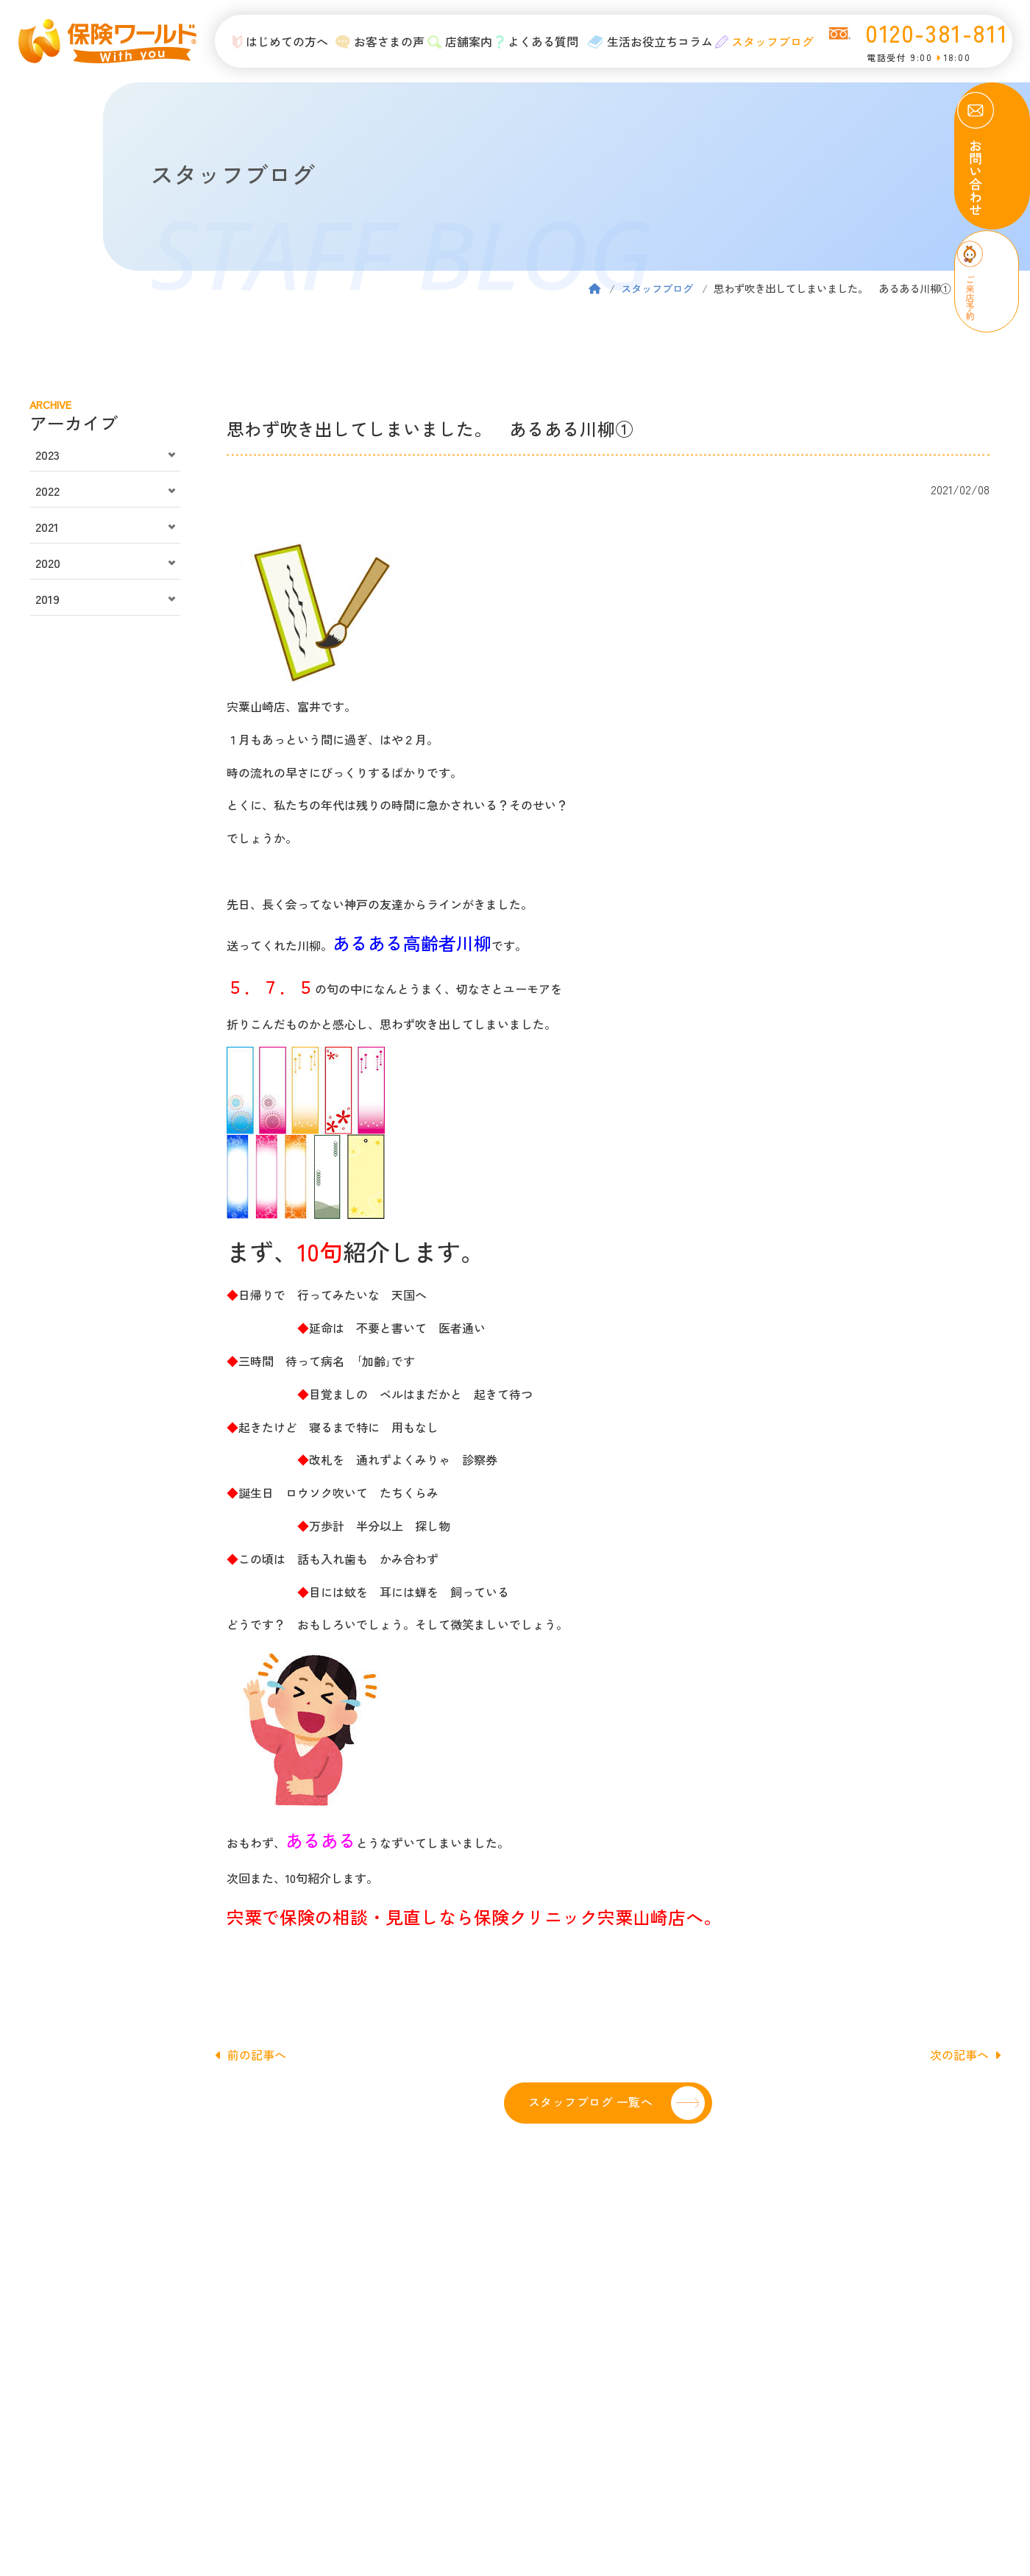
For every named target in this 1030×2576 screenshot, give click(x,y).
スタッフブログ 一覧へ (590, 2101)
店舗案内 (451, 41)
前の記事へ (251, 2054)
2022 (47, 490)
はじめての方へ (272, 41)
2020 (47, 563)
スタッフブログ (756, 41)
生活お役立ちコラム (641, 41)
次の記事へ (965, 2054)
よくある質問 (528, 41)
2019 (47, 599)
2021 (47, 527)
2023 (47, 454)
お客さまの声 (371, 41)
